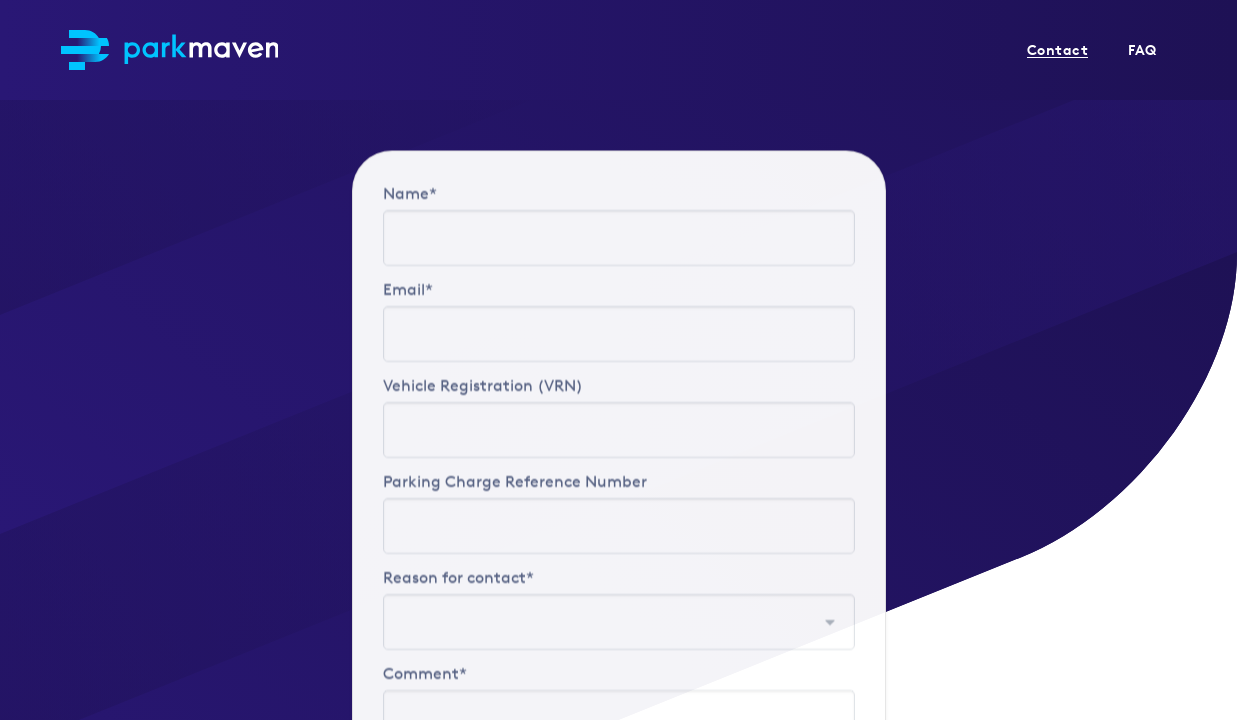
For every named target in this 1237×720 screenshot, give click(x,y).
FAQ (1142, 49)
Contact (1058, 49)
